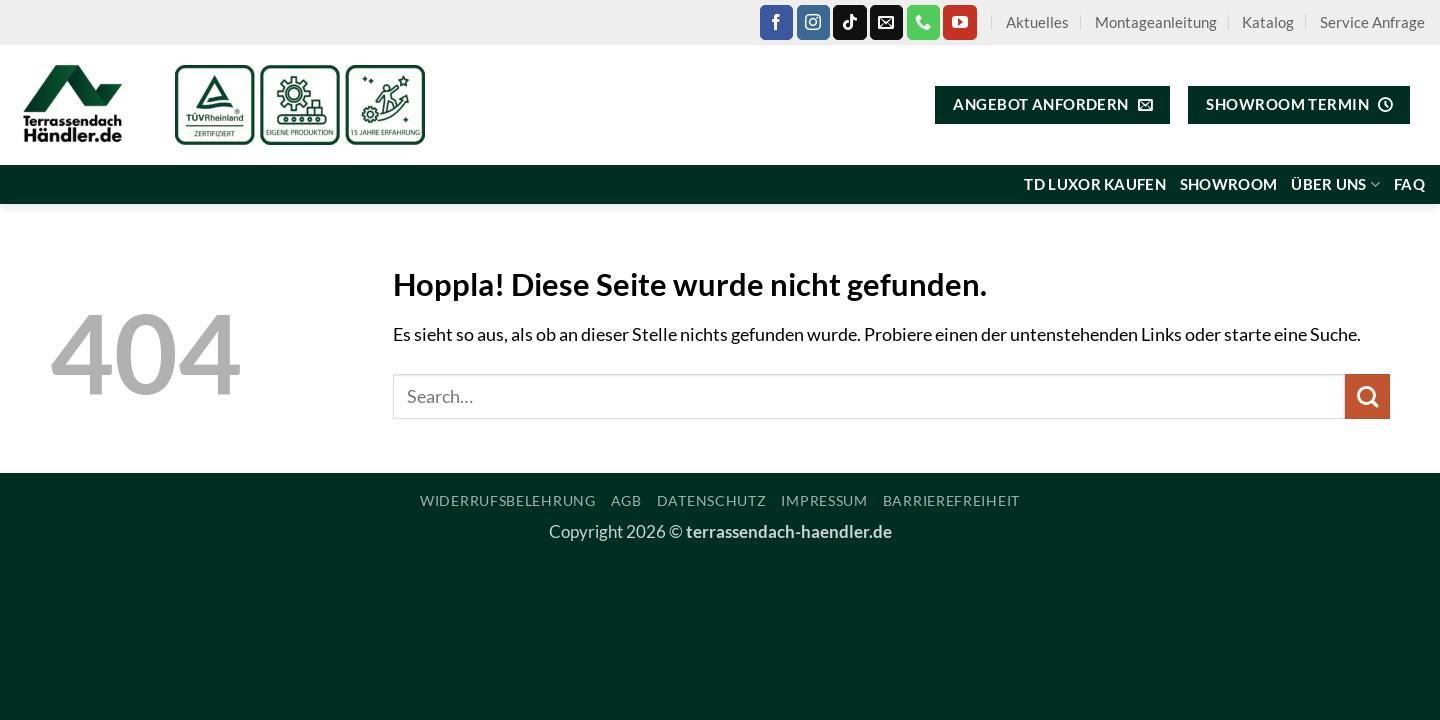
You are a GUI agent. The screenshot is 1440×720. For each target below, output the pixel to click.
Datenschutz (712, 500)
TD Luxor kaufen (1094, 184)
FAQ (1409, 184)
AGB (626, 500)
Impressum (824, 500)
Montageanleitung (1156, 22)
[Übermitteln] (1367, 396)
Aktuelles (1037, 22)
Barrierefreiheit (951, 500)
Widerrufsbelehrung (508, 500)
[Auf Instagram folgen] (813, 22)
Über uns (1335, 184)
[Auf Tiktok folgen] (849, 22)
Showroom (1228, 184)
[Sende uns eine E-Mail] (886, 22)
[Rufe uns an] (923, 22)
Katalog (1268, 22)
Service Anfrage (1372, 22)
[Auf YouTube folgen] (959, 22)
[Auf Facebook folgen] (776, 22)
